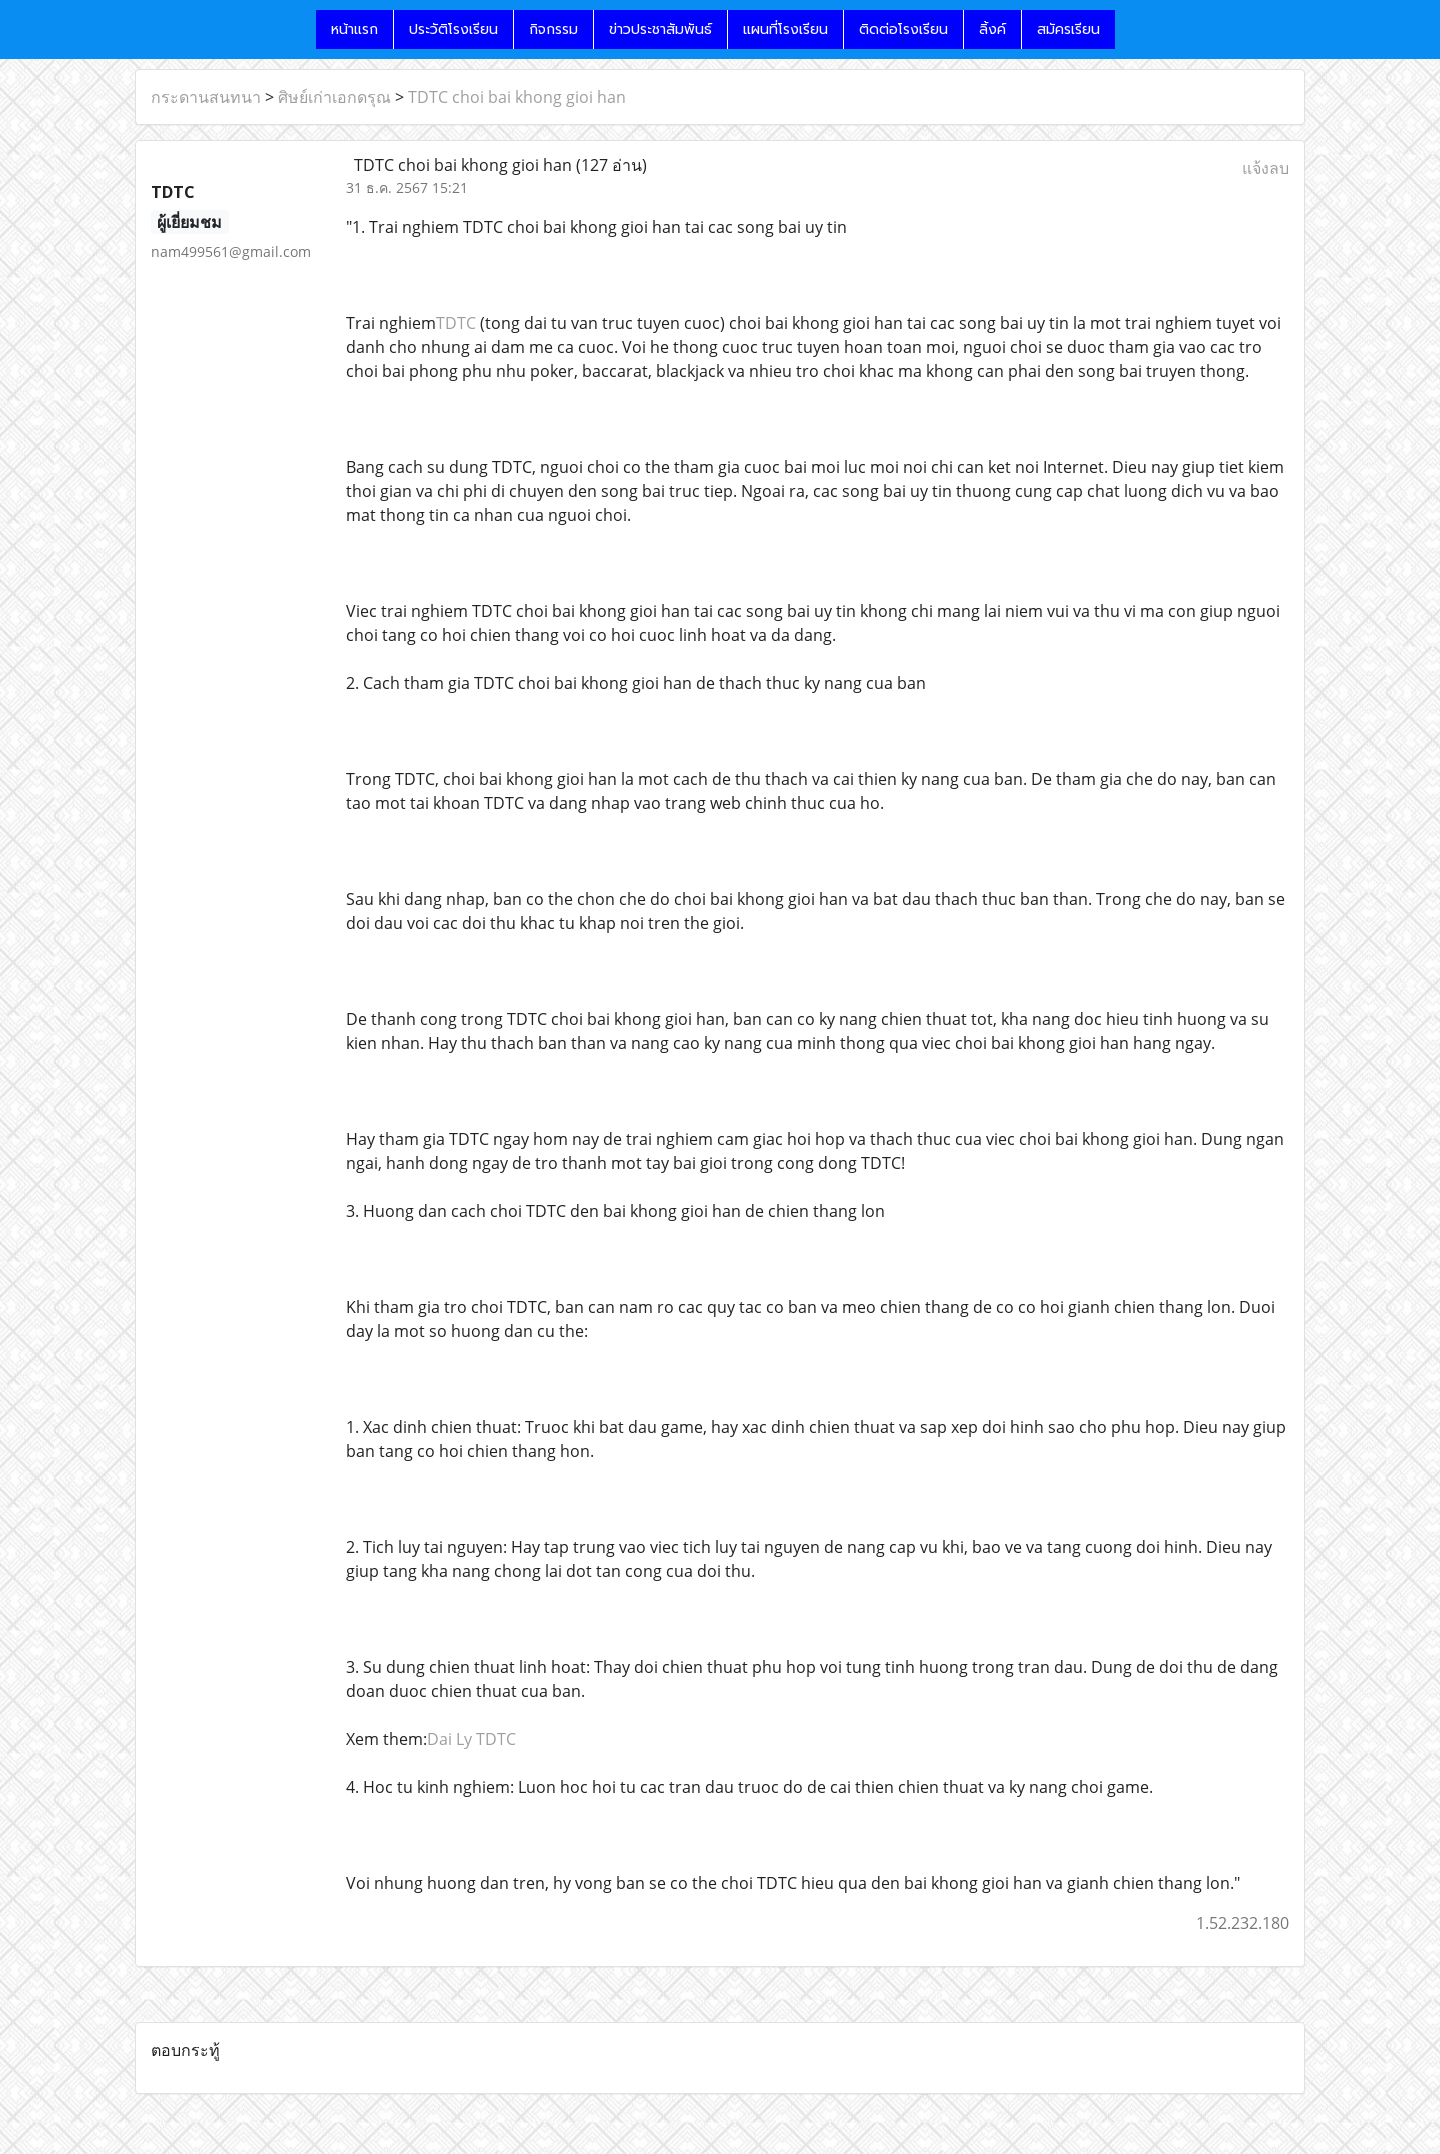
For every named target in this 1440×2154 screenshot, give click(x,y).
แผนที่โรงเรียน (785, 29)
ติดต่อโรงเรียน (903, 29)
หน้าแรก (354, 29)
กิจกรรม (553, 29)
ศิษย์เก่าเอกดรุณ (334, 97)
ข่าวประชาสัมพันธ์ (660, 29)
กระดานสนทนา (206, 97)
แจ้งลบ (1265, 168)
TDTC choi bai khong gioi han (517, 97)
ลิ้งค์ (992, 29)
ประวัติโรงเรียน (453, 29)
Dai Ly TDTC (471, 1739)
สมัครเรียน (1068, 29)
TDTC (456, 323)
